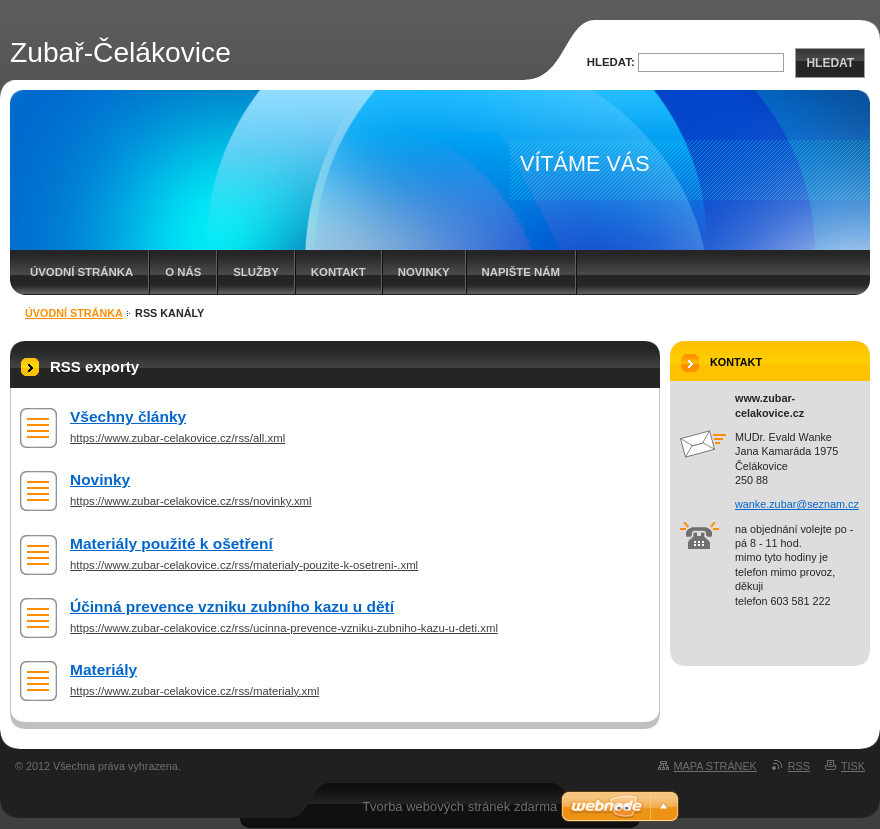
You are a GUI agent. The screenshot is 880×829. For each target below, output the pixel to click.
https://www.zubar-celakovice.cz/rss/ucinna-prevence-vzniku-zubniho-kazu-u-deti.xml (284, 628)
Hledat (830, 63)
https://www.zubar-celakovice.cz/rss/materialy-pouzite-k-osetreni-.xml (244, 565)
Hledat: (611, 62)
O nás (183, 272)
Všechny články (128, 416)
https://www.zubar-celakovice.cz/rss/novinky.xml (191, 501)
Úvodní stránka (81, 272)
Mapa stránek (715, 766)
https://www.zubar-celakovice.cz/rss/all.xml (177, 438)
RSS (799, 766)
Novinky (424, 272)
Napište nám (521, 272)
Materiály (103, 669)
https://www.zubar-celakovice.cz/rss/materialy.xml (194, 691)
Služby (256, 272)
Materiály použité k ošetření (171, 543)
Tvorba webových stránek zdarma (459, 806)
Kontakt (338, 272)
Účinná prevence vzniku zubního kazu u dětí (232, 606)
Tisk (853, 766)
